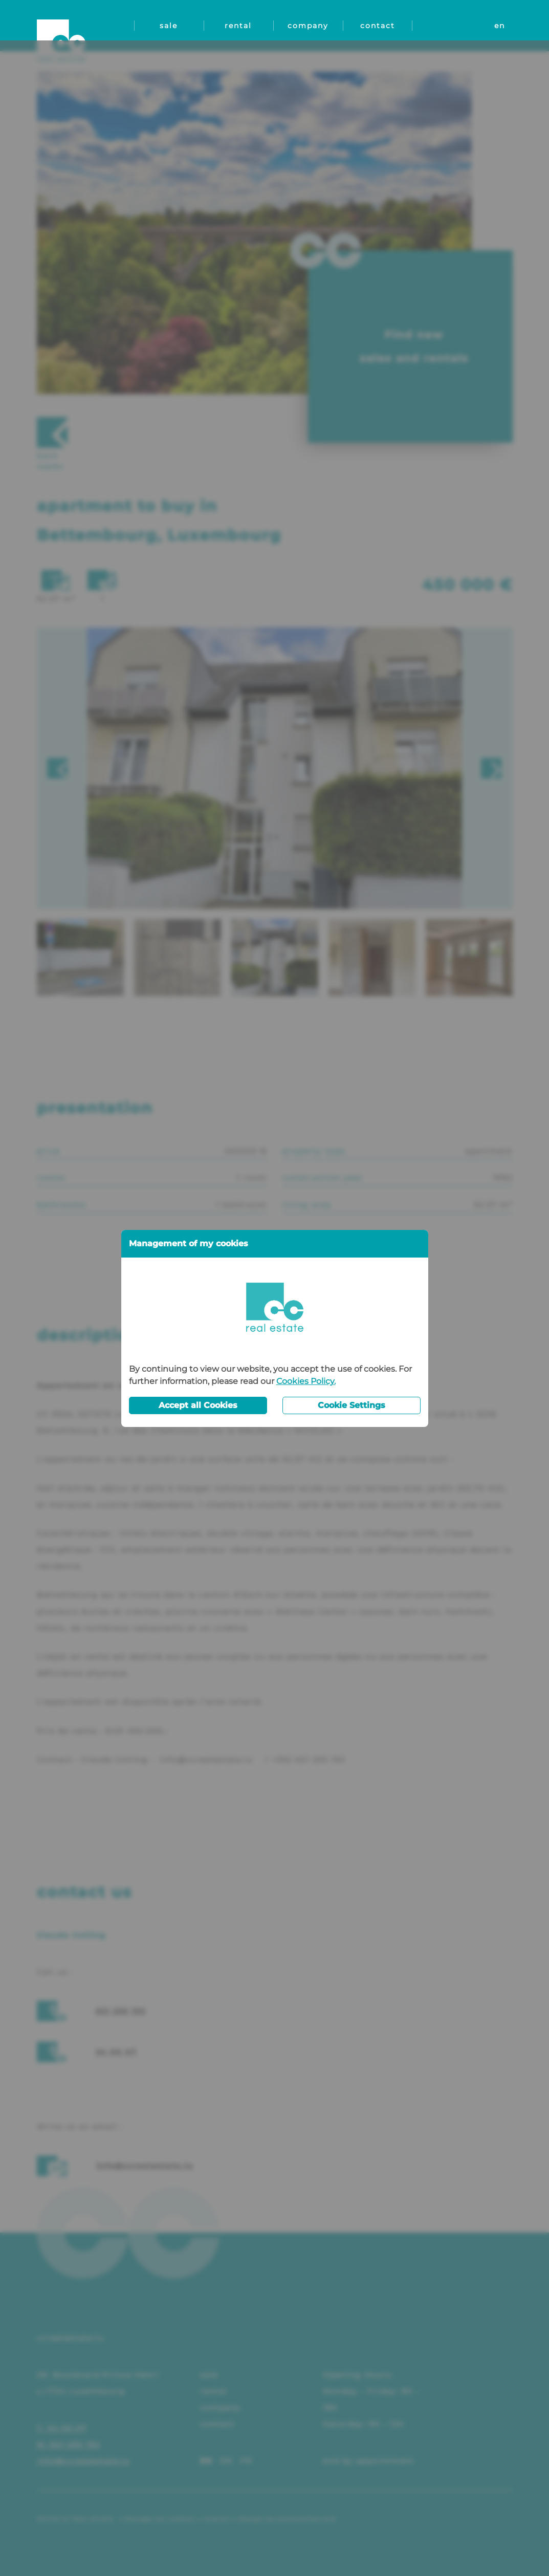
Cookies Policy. (306, 1341)
